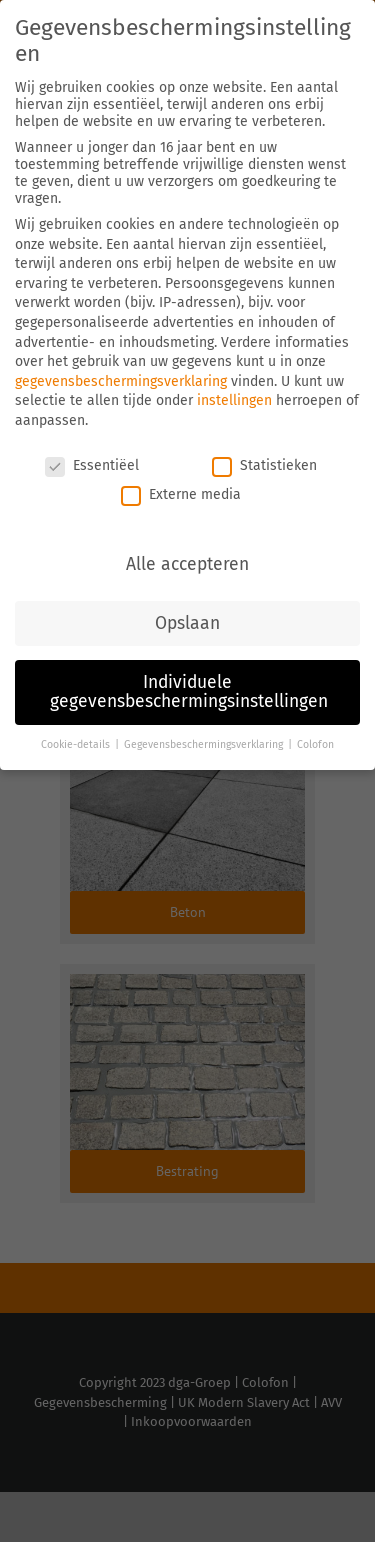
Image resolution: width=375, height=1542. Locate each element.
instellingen (234, 400)
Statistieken (264, 465)
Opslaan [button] (187, 623)
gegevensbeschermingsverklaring (121, 381)
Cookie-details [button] (77, 744)
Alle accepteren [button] (187, 564)
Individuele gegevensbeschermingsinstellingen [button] (189, 692)
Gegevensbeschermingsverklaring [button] (205, 744)
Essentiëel (92, 465)
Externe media (181, 494)
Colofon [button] (315, 744)
